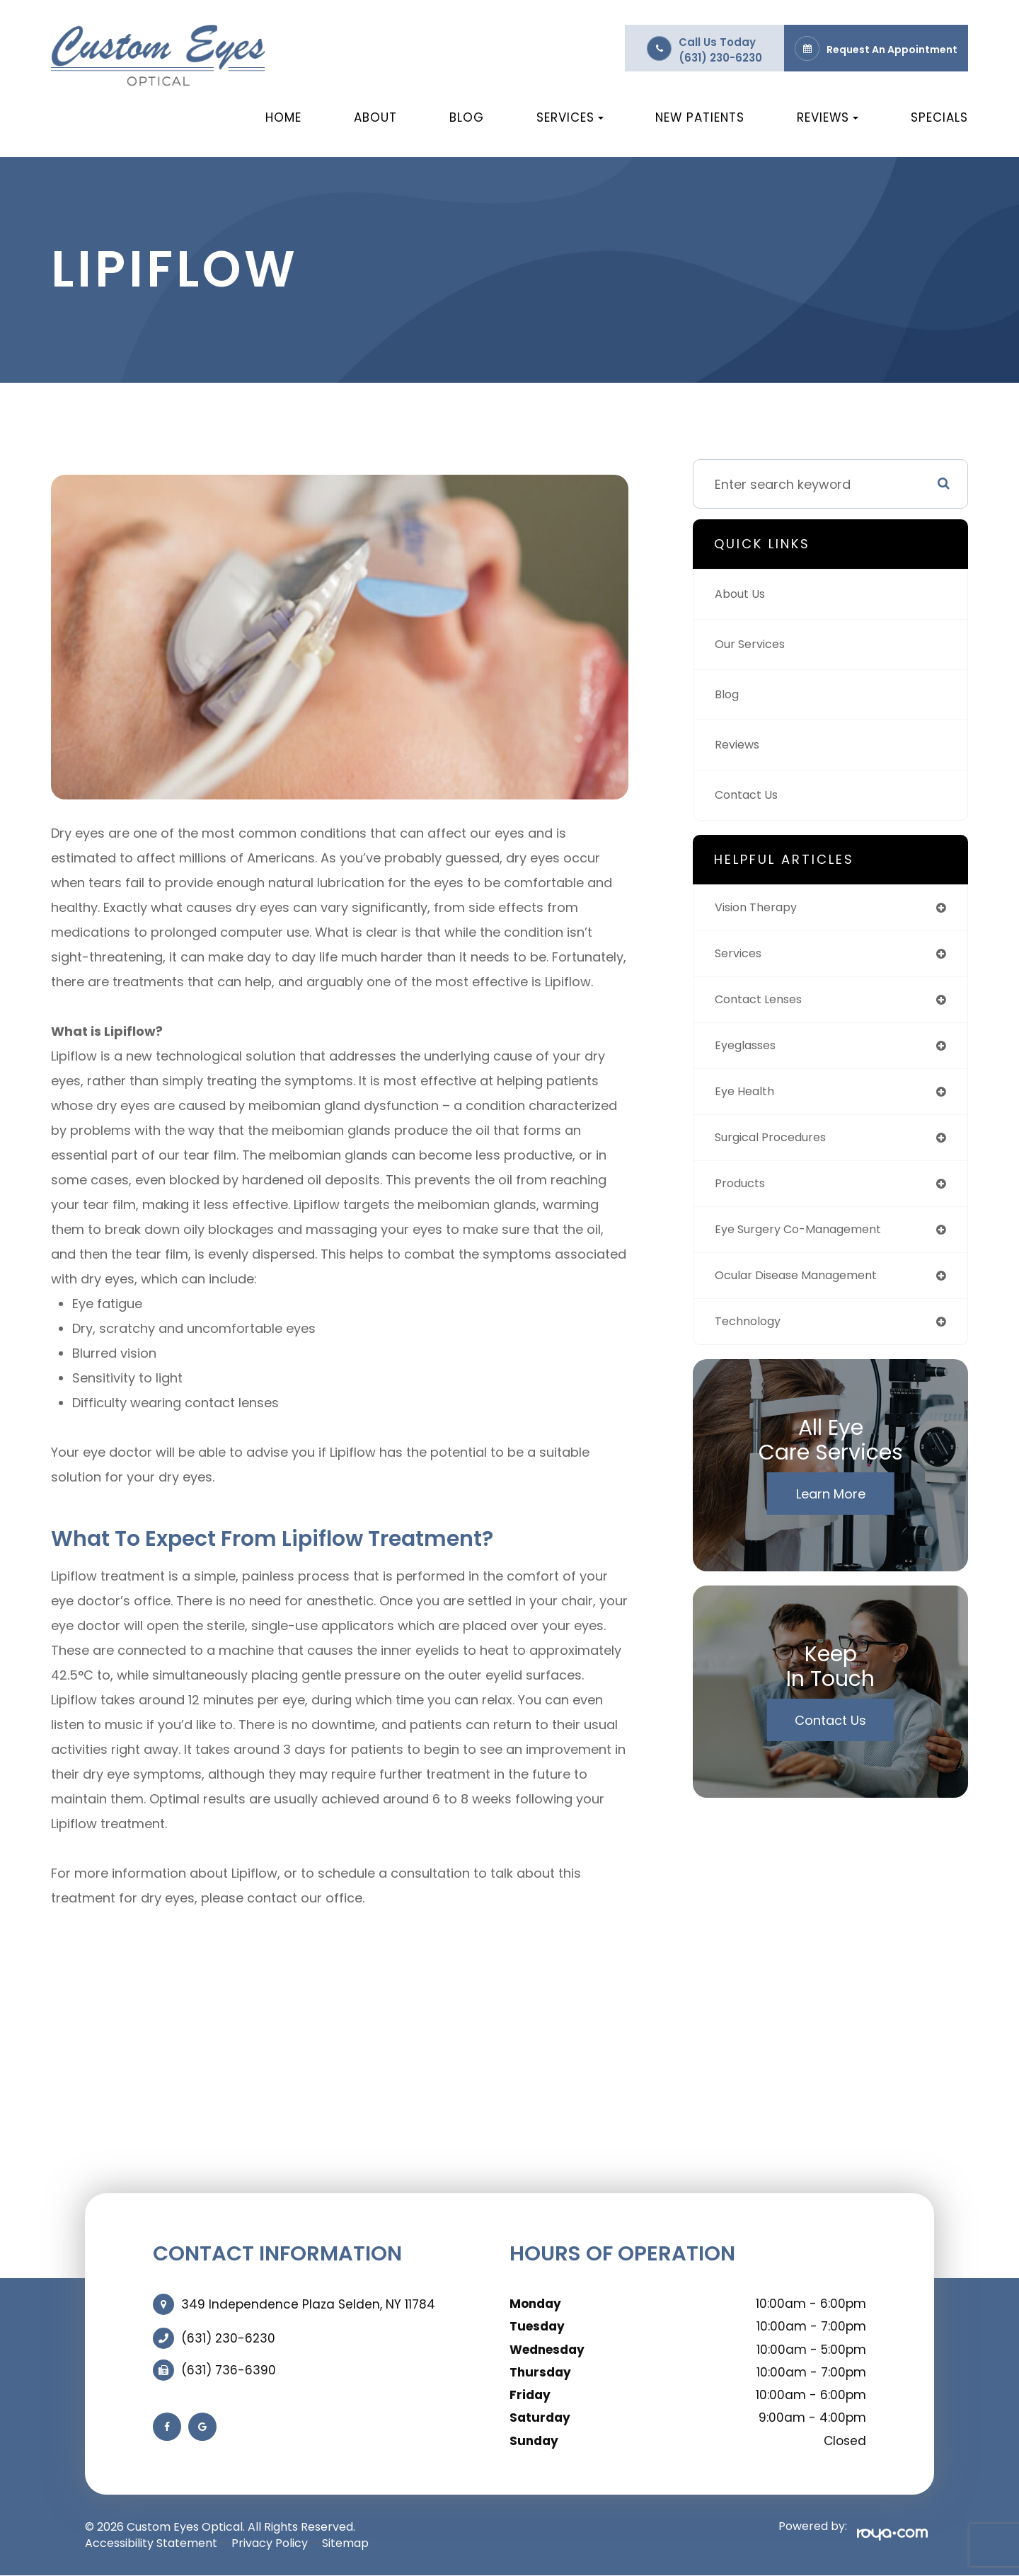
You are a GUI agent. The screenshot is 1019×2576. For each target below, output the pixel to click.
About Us (743, 594)
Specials (939, 117)
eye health (747, 1101)
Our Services (754, 644)
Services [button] (570, 117)
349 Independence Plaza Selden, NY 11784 (308, 2304)
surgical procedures (778, 1149)
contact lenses (764, 1005)
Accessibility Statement (151, 2543)
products (743, 1197)
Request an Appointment (892, 49)
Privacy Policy (269, 2543)
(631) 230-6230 (720, 57)
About (375, 117)
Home (283, 117)
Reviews (740, 744)
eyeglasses (750, 1053)
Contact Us (750, 795)
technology (752, 1342)
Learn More (830, 1515)
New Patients (699, 117)
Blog (466, 117)
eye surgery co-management (808, 1245)
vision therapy (761, 909)
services (741, 957)
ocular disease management (806, 1294)
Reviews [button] (827, 117)
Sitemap (345, 2543)
